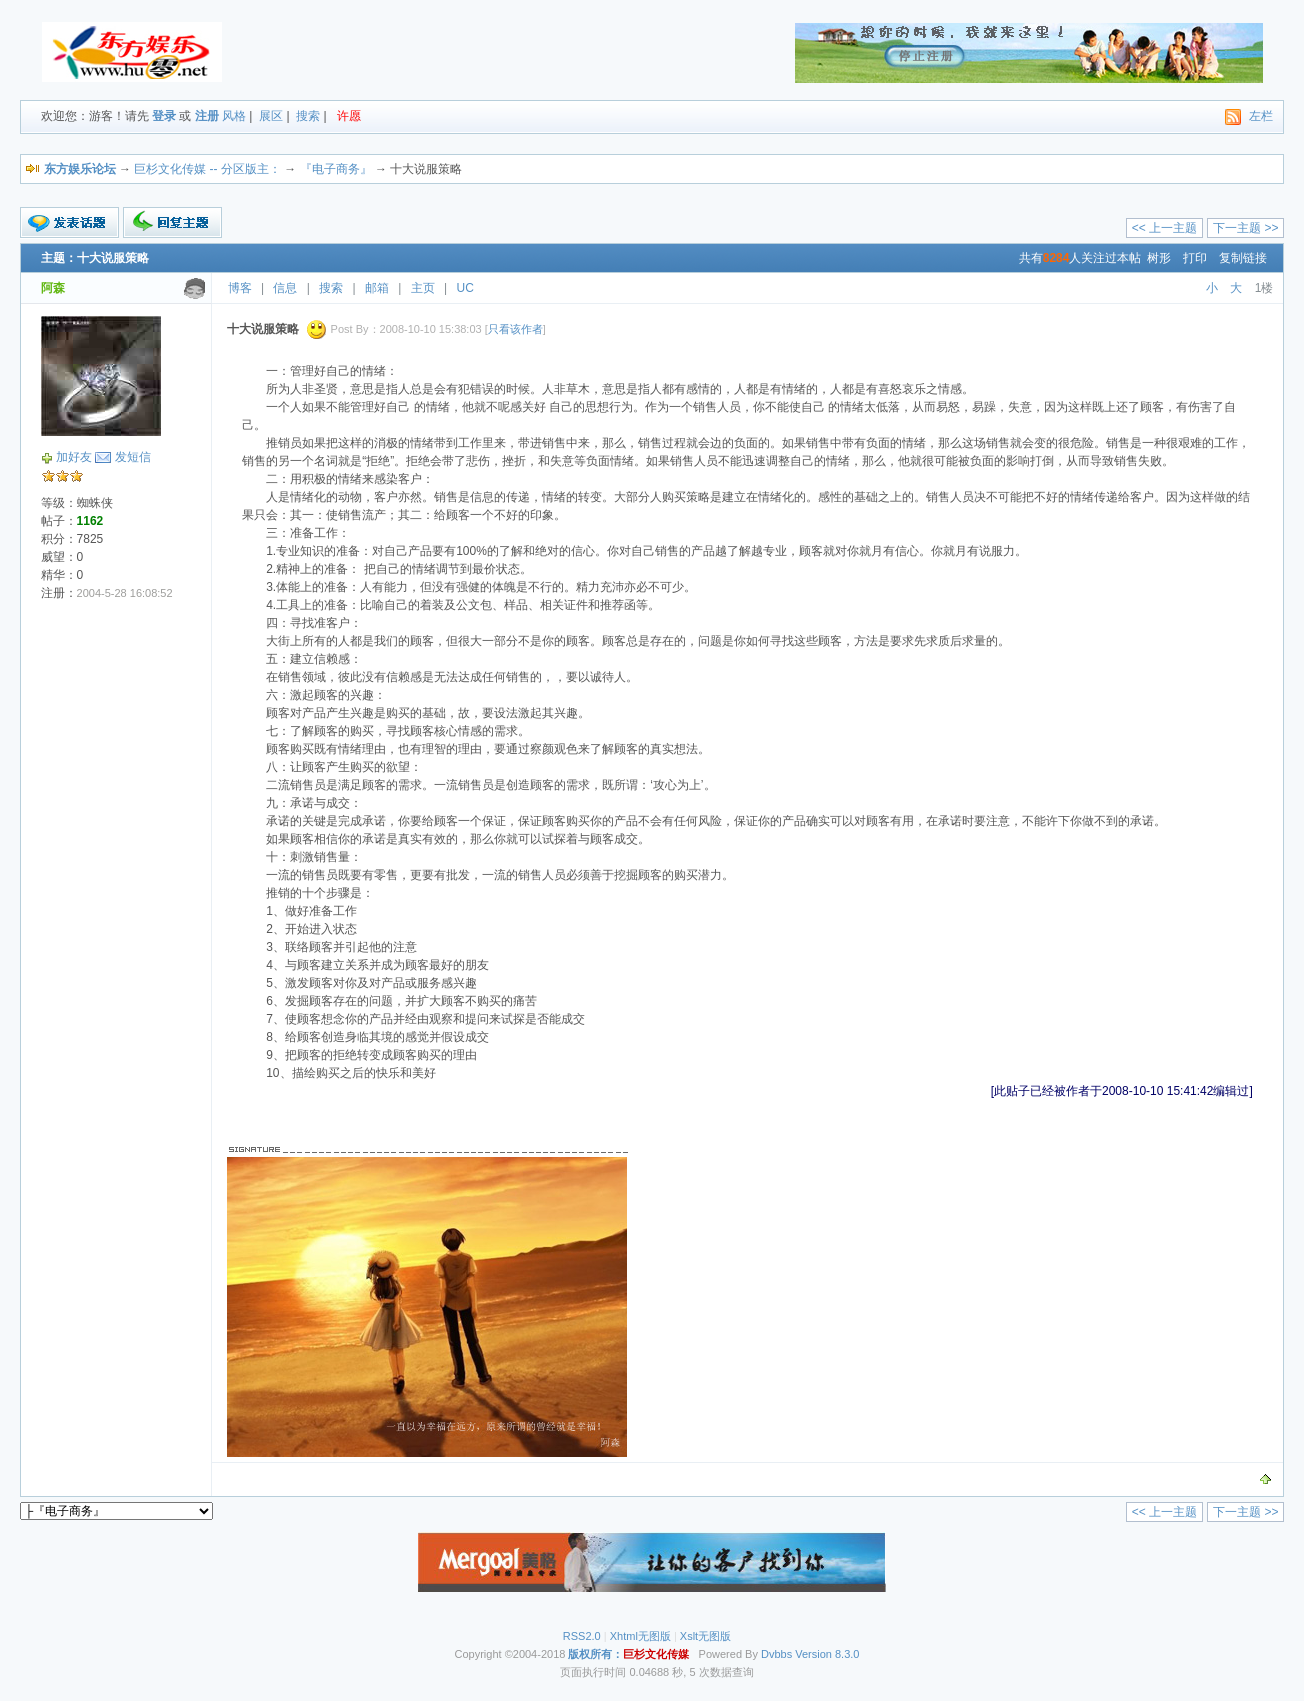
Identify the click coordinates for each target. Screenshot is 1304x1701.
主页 (423, 288)
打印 (1195, 258)
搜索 (308, 116)
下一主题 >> (1245, 228)
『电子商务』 (336, 169)
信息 (285, 288)
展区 (271, 116)
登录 (164, 116)
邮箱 (377, 288)
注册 (207, 116)
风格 (234, 116)
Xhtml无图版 (640, 1636)
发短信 (133, 457)
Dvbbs (776, 1654)
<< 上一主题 (1164, 228)
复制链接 (1243, 258)
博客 (240, 288)
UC (465, 288)
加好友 (74, 457)
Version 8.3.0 (827, 1654)
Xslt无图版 (705, 1636)
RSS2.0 (582, 1636)
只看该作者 (515, 329)
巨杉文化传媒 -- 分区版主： (207, 169)
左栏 (1261, 116)
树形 (1159, 258)
